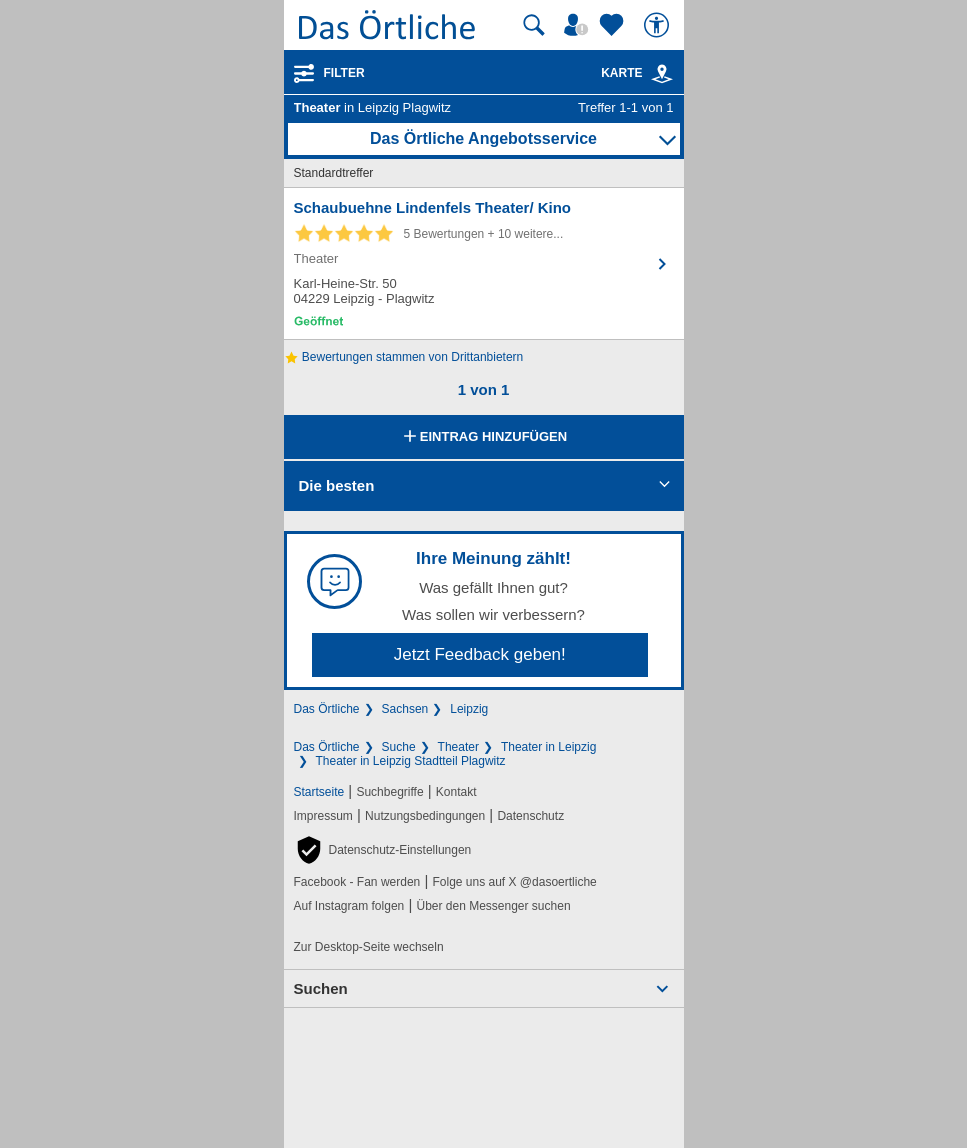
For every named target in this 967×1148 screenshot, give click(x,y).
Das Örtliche (327, 709)
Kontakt (456, 792)
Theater (458, 747)
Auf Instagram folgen (349, 906)
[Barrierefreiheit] (659, 25)
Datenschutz (530, 816)
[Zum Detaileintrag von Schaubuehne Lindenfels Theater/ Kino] (484, 263)
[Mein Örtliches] (579, 25)
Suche (399, 747)
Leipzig (469, 709)
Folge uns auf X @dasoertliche (514, 882)
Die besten (337, 485)
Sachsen (405, 709)
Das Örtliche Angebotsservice (483, 138)
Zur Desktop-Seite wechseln (369, 947)
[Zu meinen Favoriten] (614, 25)
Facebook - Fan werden (357, 882)
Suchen (321, 988)
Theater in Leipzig (548, 747)
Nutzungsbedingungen (425, 816)
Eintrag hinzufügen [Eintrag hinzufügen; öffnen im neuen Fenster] (483, 438)
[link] (662, 74)
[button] (383, 850)
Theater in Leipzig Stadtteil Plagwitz (411, 761)
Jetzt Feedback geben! (480, 654)
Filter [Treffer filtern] (344, 73)
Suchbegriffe (389, 792)
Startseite (319, 792)
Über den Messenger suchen (493, 906)
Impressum (323, 816)
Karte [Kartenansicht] (637, 73)
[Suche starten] (534, 25)
